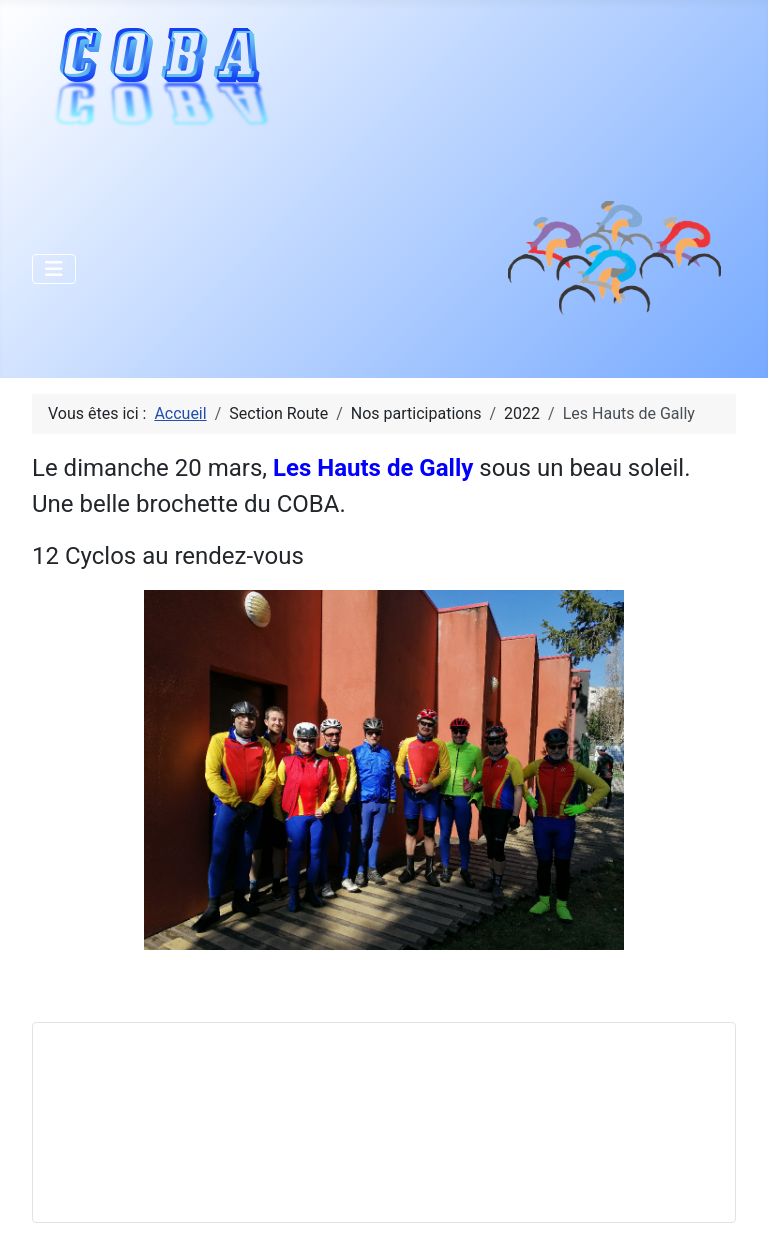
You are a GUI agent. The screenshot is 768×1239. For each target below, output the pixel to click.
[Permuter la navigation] (54, 269)
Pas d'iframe (199, 1119)
